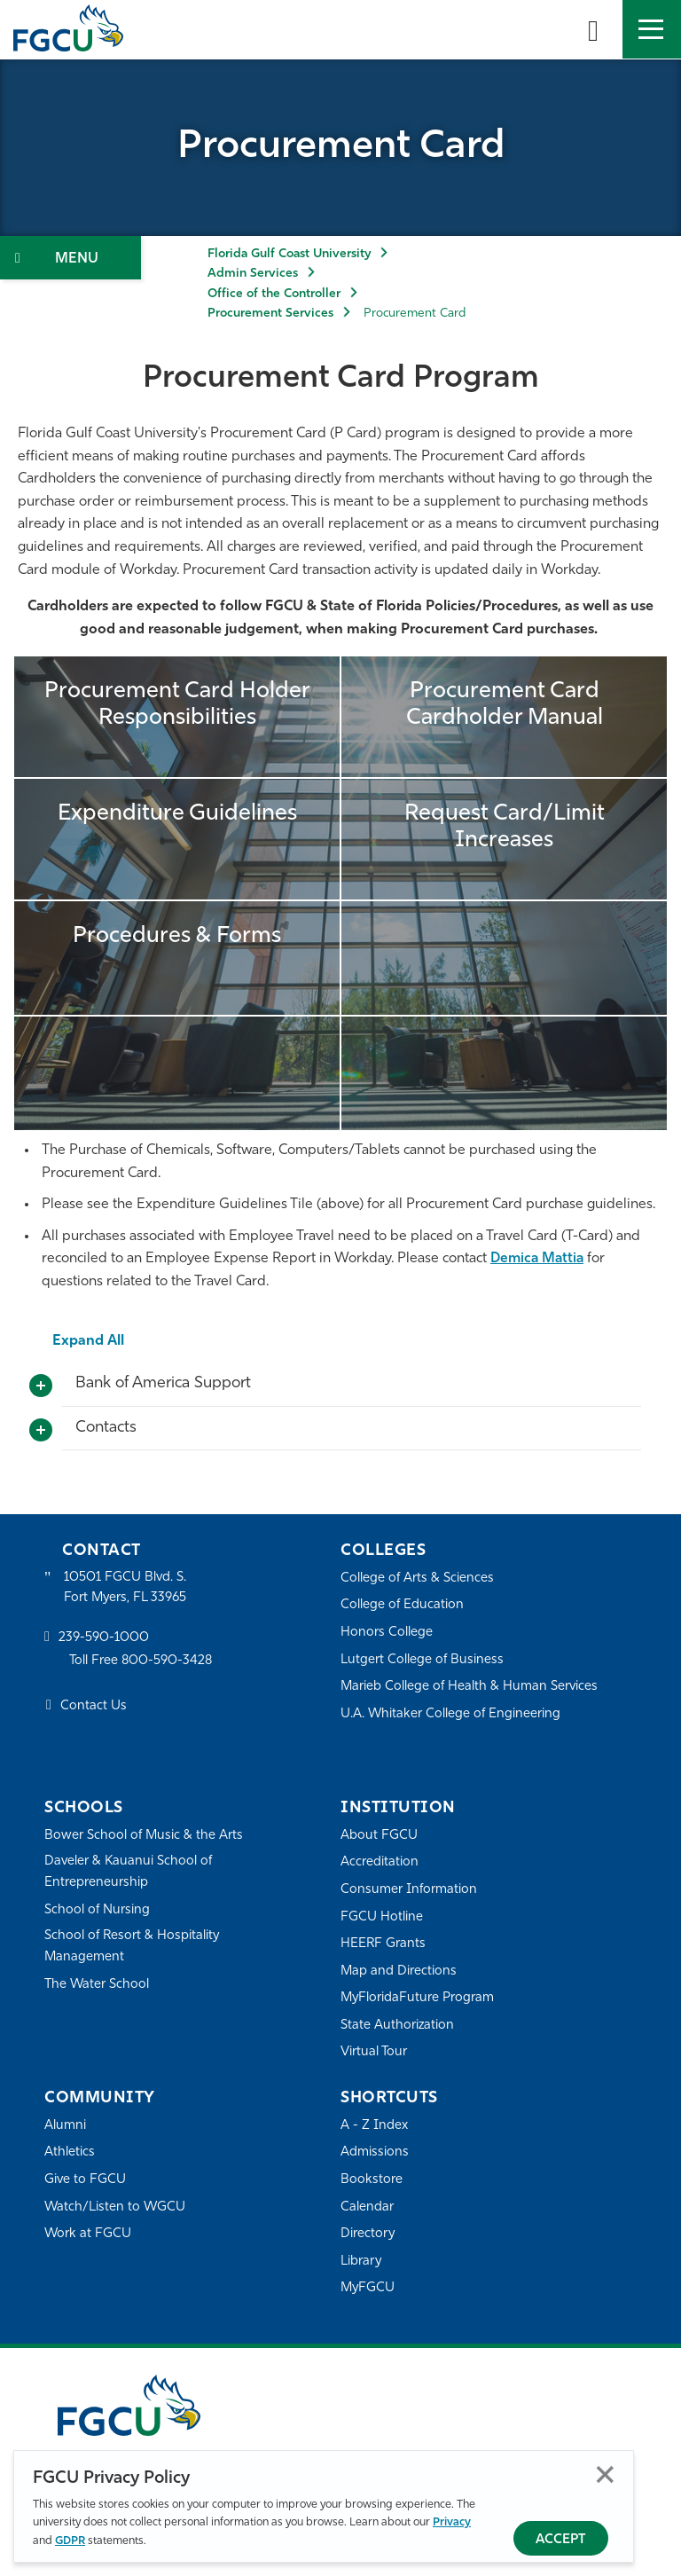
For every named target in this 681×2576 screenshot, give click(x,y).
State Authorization (397, 2025)
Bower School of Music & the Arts (144, 1835)
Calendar (367, 2207)
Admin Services (252, 273)
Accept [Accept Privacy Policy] (561, 2540)
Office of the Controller (273, 294)
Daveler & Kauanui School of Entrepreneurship (129, 1872)
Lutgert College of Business (422, 1660)
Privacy (452, 2522)
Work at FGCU (88, 2234)
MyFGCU (368, 2288)
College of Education (402, 1605)
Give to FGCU (85, 2180)
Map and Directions (399, 1971)
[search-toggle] (593, 29)
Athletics (69, 2152)
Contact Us (93, 1707)
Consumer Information (409, 1890)
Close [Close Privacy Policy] (605, 2474)
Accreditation (379, 1862)
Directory (367, 2234)
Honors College (386, 1632)
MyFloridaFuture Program (418, 1998)
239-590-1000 (104, 1638)
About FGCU (379, 1835)
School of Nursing (97, 1910)
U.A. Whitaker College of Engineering (451, 1714)
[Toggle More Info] (41, 1386)
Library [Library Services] (361, 2261)
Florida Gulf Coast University (289, 254)
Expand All (89, 1341)
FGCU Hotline (381, 1917)
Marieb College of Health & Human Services (470, 1686)
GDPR (70, 2541)
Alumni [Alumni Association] (65, 2125)
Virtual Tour (374, 2052)
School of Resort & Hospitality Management (133, 1947)
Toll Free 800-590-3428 (142, 1662)
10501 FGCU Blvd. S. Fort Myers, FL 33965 (126, 1588)
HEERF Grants (383, 1944)
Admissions (374, 2152)
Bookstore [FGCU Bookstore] (371, 2180)
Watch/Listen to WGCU (115, 2207)
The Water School (97, 1985)
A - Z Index (374, 2125)
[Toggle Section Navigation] (70, 257)
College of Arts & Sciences (417, 1578)
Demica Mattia (538, 1259)
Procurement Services (270, 313)
